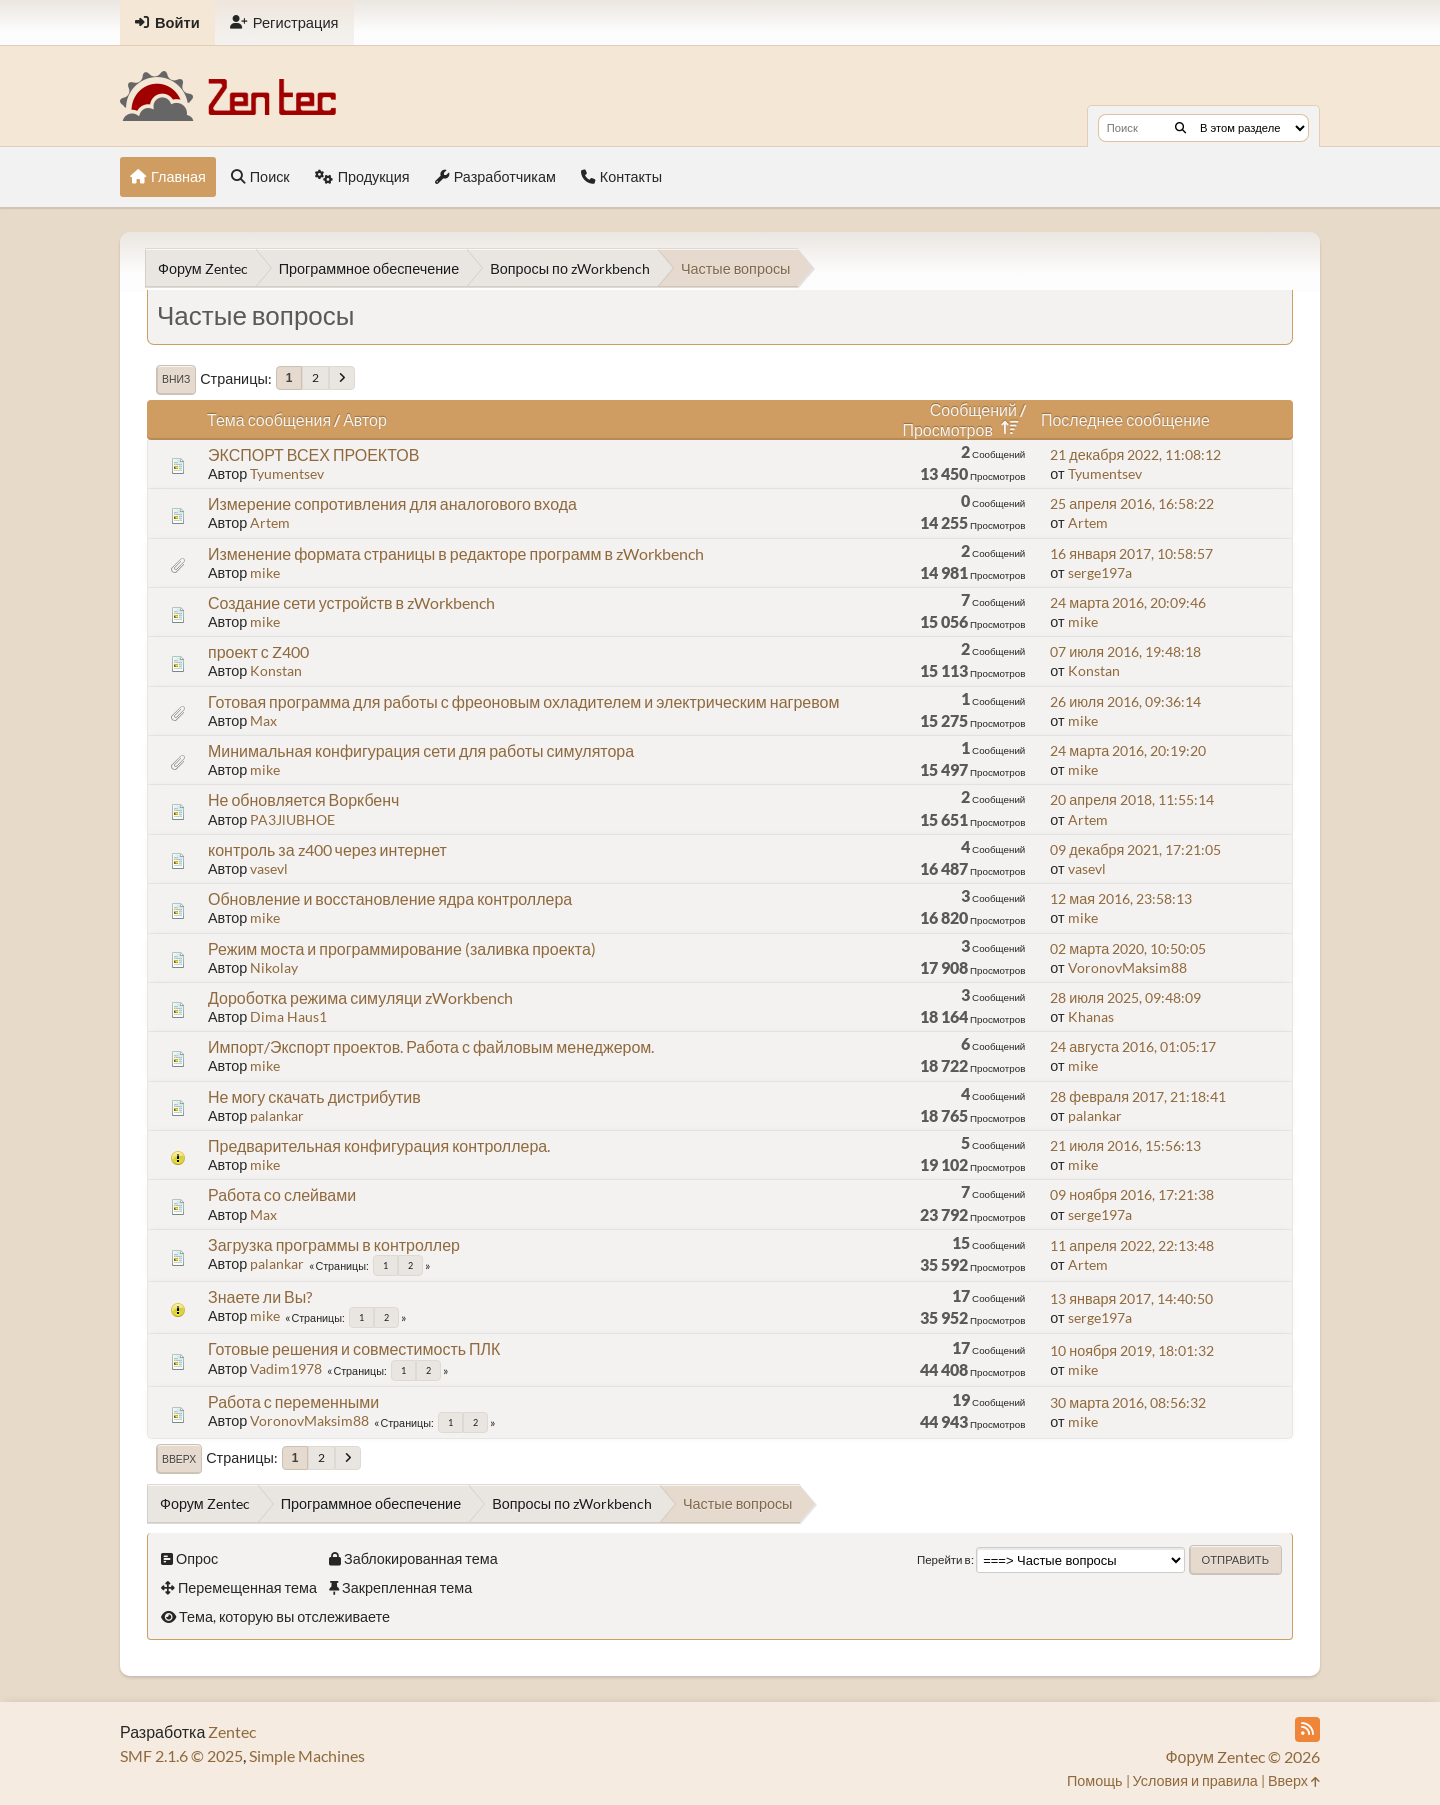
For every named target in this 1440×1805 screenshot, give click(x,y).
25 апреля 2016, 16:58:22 (1132, 503)
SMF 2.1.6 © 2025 (181, 1755)
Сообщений (973, 409)
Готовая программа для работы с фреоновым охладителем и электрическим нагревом (523, 701)
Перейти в (944, 1559)
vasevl (269, 868)
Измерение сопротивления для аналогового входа (392, 503)
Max (263, 720)
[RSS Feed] (1307, 1729)
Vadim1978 (286, 1368)
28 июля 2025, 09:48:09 (1125, 997)
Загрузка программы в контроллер (334, 1244)
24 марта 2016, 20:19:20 (1128, 750)
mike (265, 572)
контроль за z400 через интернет (327, 849)
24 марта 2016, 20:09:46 (1128, 602)
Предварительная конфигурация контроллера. (379, 1145)
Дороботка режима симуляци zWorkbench (360, 997)
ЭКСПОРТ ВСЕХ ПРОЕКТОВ (313, 454)
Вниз (176, 379)
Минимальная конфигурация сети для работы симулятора (421, 750)
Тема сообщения (269, 419)
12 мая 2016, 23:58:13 (1121, 898)
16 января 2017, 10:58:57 (1131, 553)
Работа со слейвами (282, 1194)
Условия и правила (1195, 1780)
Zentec (232, 1731)
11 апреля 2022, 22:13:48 (1132, 1245)
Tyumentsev (287, 473)
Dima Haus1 (288, 1016)
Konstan (276, 670)
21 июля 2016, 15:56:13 (1125, 1145)
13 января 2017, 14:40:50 (1131, 1298)
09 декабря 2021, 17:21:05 (1135, 849)
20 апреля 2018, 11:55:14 (1132, 799)
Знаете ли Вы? (260, 1296)
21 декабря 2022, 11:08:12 (1135, 454)
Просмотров (963, 429)
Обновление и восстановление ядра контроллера (390, 898)
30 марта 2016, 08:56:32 (1128, 1402)
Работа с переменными (293, 1401)
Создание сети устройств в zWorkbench (351, 602)
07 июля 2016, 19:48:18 (1125, 651)
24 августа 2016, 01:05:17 (1133, 1046)
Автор (365, 419)
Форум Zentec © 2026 (1242, 1756)
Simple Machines (307, 1755)
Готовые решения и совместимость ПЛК (354, 1348)
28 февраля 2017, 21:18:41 (1138, 1096)
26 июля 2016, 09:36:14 (1125, 701)
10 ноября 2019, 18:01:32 (1132, 1350)
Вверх (179, 1459)
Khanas (1091, 1016)
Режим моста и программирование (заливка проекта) (402, 948)
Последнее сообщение (1125, 419)
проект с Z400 (258, 651)
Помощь (1095, 1780)
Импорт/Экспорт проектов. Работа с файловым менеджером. (431, 1046)
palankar (277, 1115)
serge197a (1100, 572)
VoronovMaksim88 (1127, 967)
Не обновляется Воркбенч (303, 799)
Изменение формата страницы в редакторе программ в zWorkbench (456, 553)
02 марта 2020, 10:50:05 (1128, 948)
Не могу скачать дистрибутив (314, 1096)
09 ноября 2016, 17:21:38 (1132, 1194)
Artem (270, 522)
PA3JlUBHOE (292, 819)
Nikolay (274, 967)
